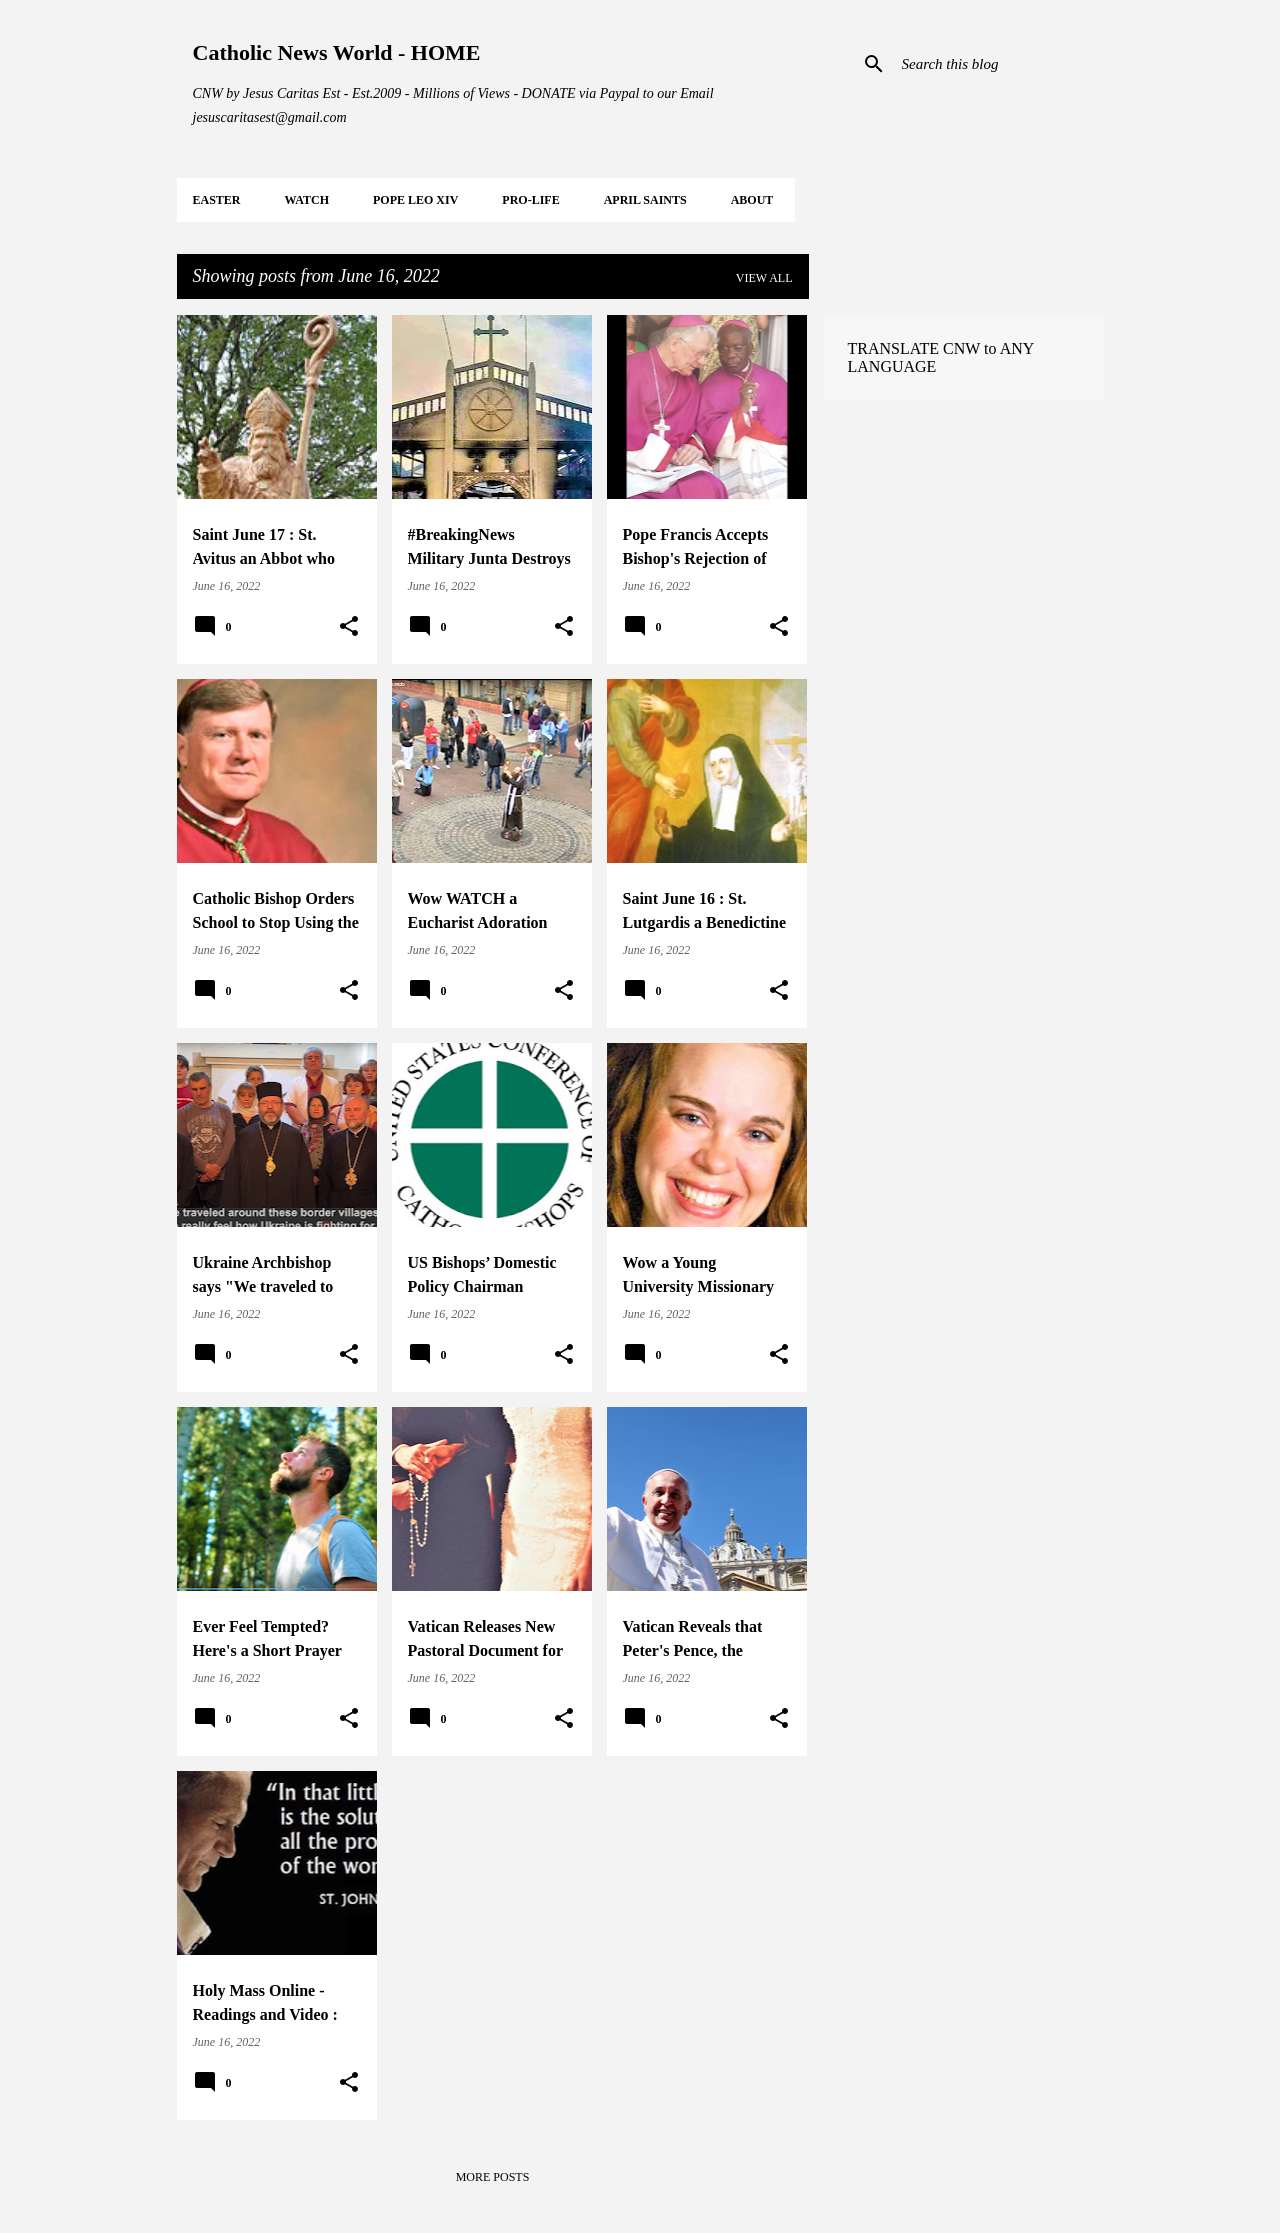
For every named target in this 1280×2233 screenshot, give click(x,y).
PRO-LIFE (530, 200)
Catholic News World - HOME (337, 52)
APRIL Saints (645, 200)
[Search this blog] (999, 64)
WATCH (307, 200)
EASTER (217, 200)
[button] (349, 627)
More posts (493, 2177)
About (752, 200)
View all (764, 278)
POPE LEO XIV (415, 200)
